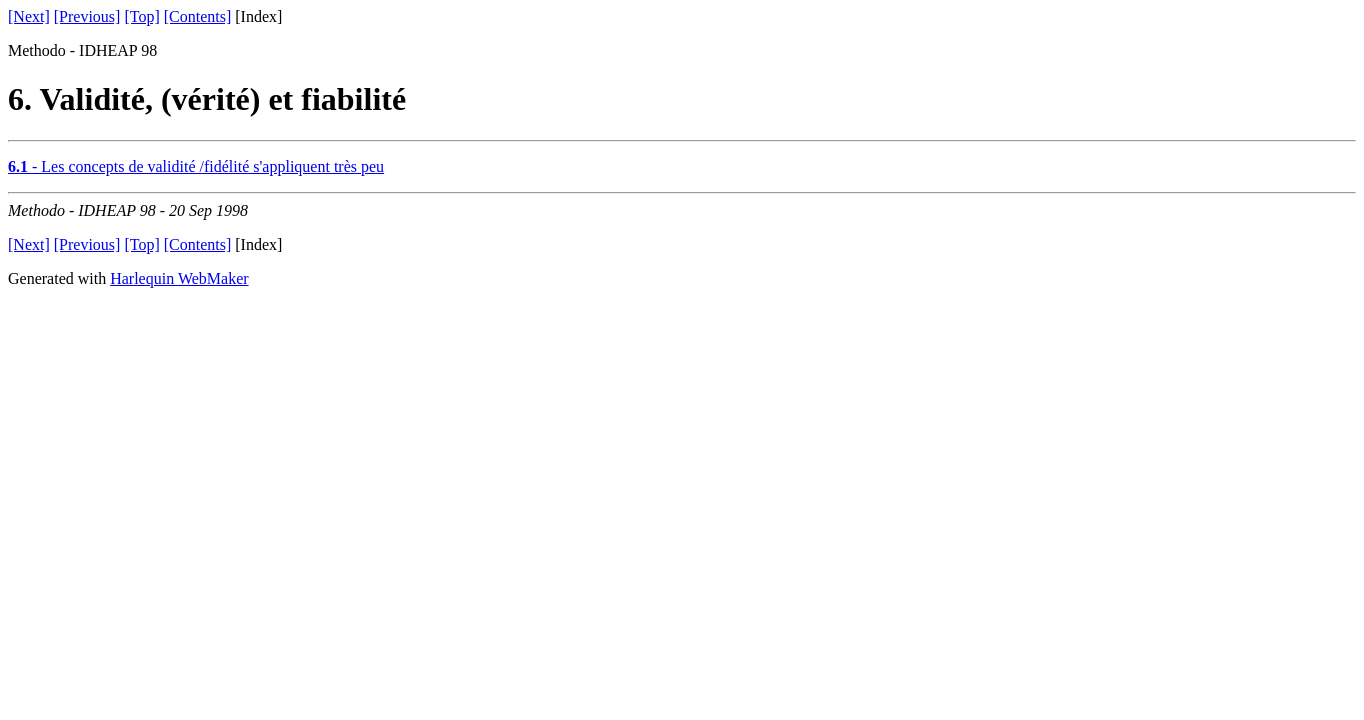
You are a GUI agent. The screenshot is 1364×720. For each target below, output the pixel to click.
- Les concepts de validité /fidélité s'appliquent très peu (196, 166)
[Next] (29, 16)
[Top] (141, 16)
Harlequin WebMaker (179, 278)
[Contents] (198, 16)
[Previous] (87, 16)
